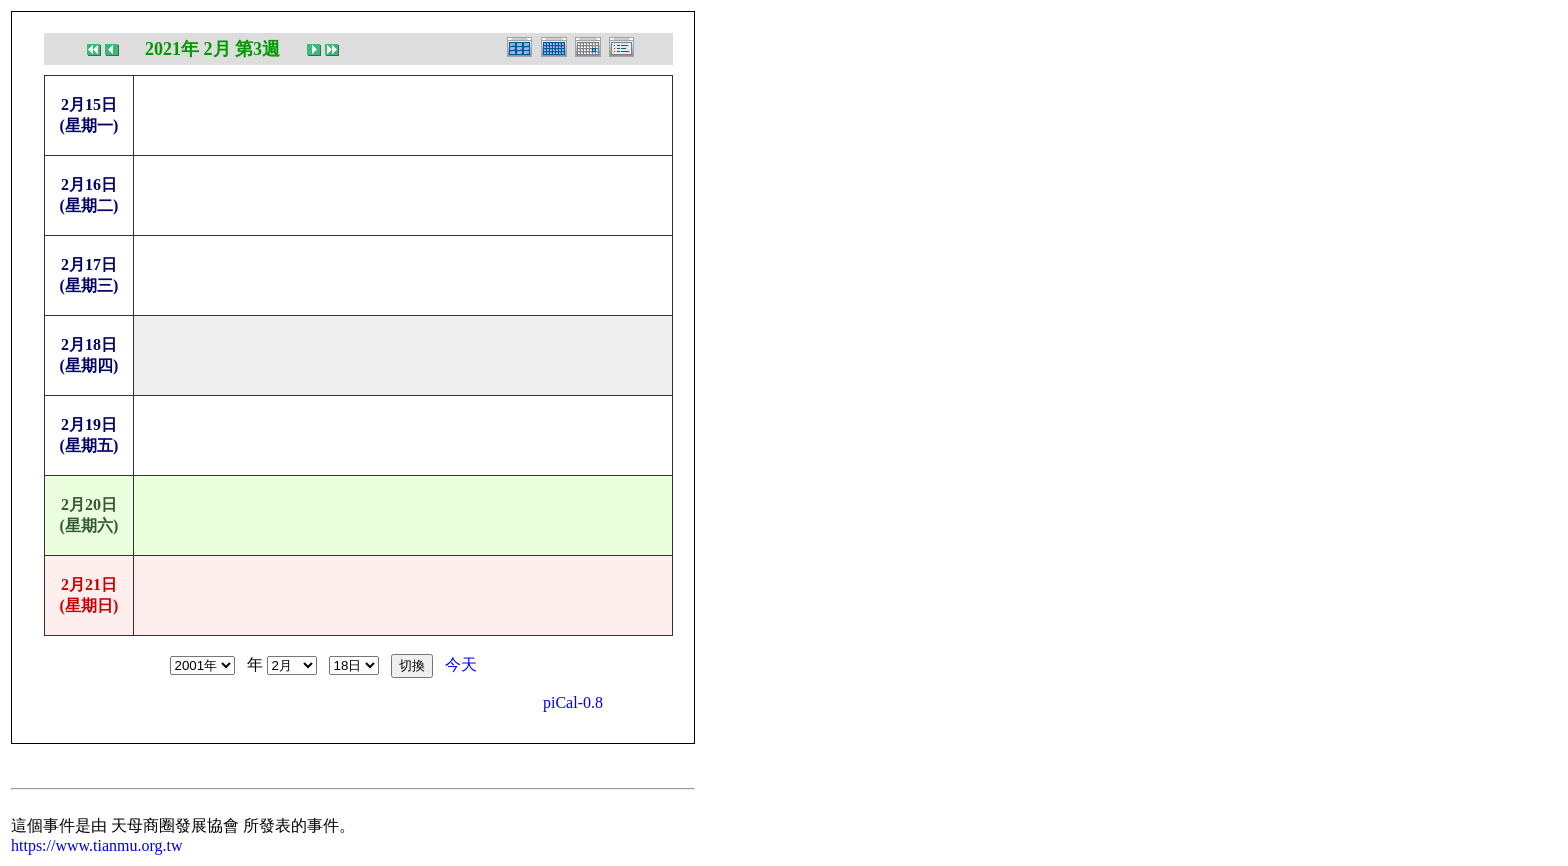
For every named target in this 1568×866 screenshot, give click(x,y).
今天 (461, 664)
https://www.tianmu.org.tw (97, 845)
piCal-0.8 (573, 702)
